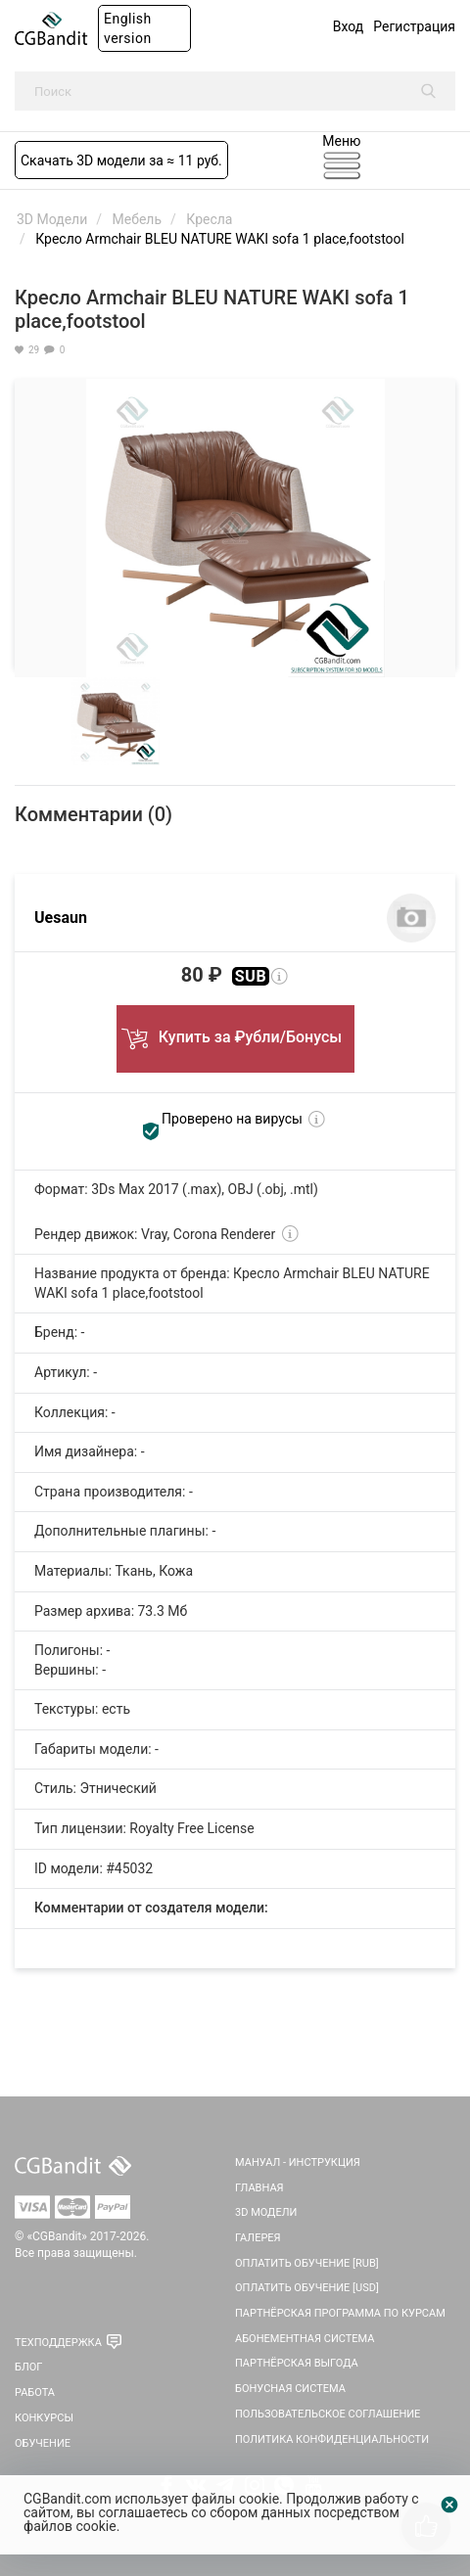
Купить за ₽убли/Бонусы (235, 1032)
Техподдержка (58, 2342)
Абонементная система (304, 2338)
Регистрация (414, 26)
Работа (35, 2392)
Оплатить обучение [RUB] (307, 2263)
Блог (28, 2367)
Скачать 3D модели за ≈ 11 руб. (121, 160)
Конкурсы (44, 2418)
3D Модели (266, 2212)
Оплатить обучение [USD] (307, 2287)
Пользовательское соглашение (327, 2414)
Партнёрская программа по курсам (340, 2313)
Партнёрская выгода (296, 2363)
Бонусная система (290, 2388)
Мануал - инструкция (297, 2162)
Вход (348, 26)
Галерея (258, 2237)
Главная (259, 2188)
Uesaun (60, 917)
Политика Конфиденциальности (332, 2439)
